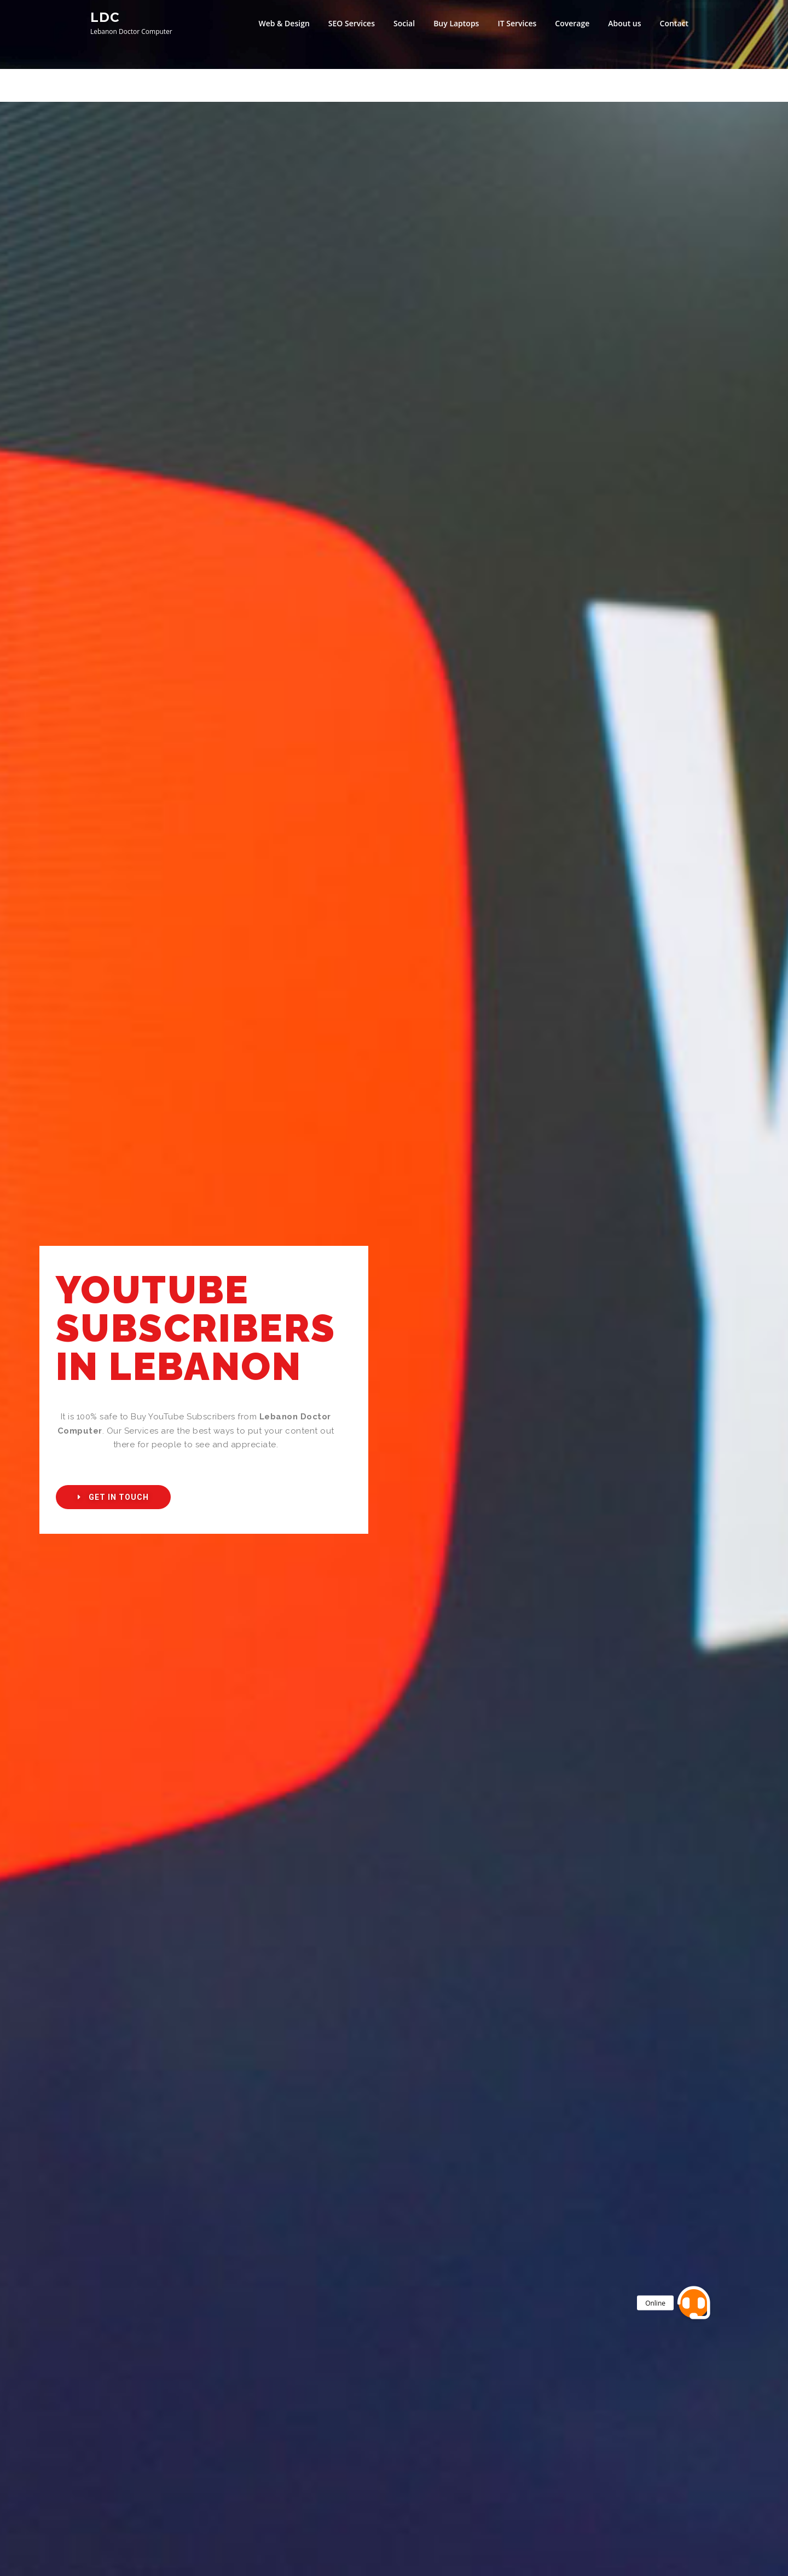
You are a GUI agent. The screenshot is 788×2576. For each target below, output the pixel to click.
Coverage (572, 23)
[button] (113, 1497)
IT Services (516, 23)
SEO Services (351, 23)
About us (624, 23)
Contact (674, 23)
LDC (105, 17)
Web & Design (283, 23)
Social (404, 23)
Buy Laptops (456, 23)
